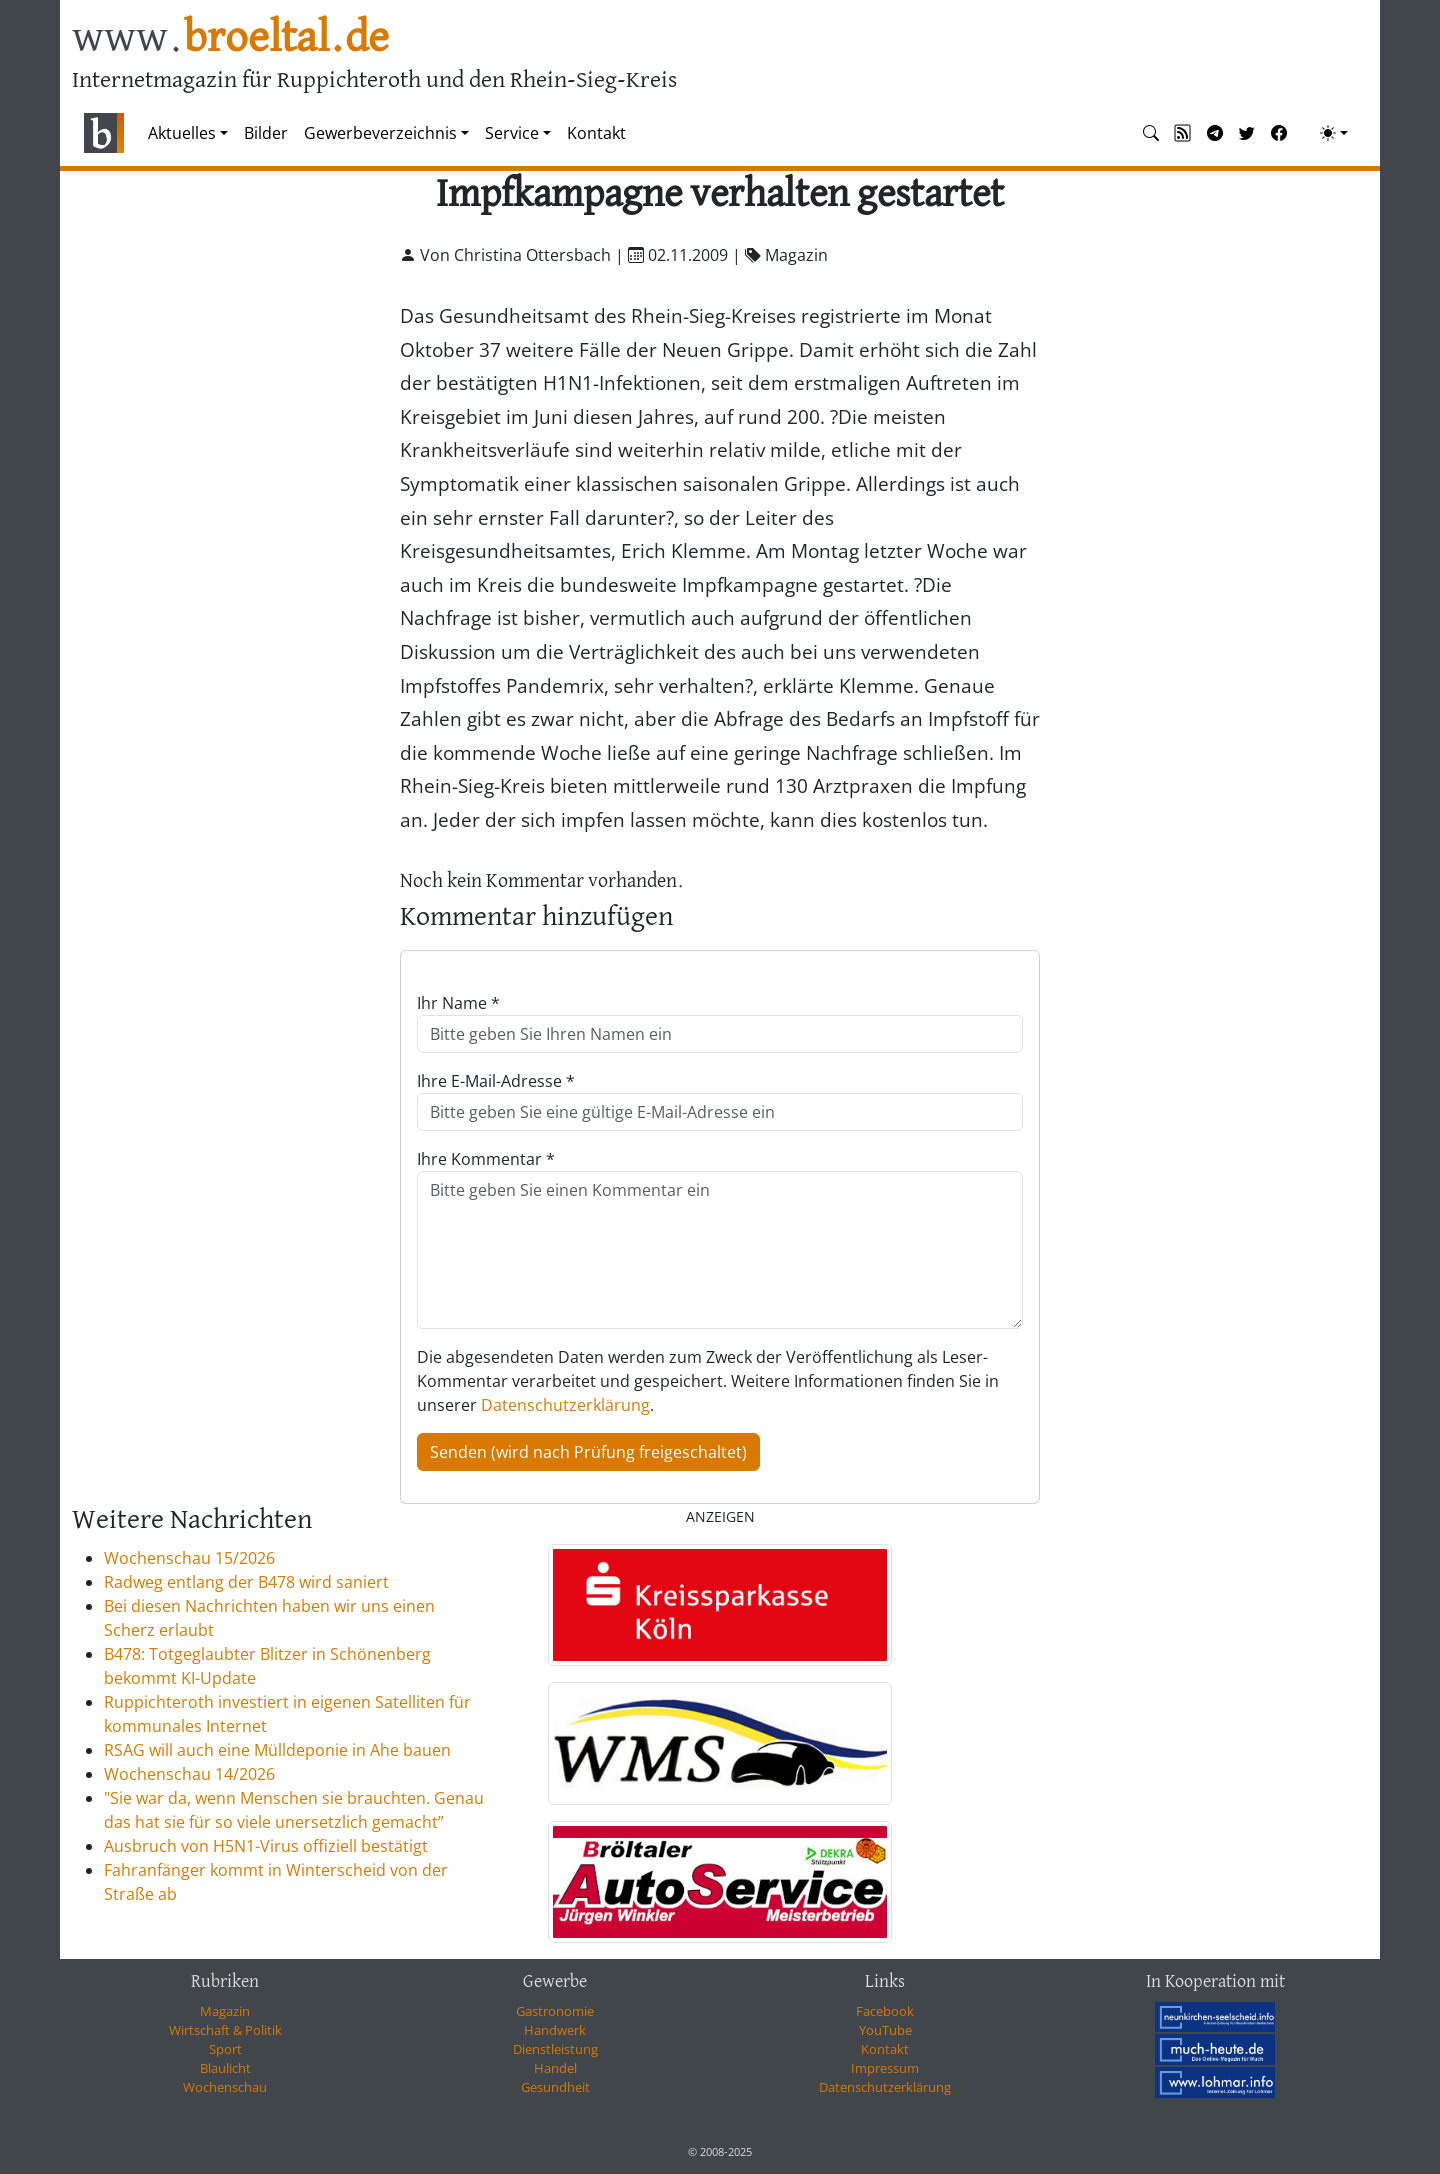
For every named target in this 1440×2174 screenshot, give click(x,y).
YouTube (885, 2030)
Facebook (885, 2011)
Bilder (266, 133)
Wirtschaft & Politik (225, 2030)
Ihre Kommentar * (486, 1159)
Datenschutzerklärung (565, 1405)
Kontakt (596, 133)
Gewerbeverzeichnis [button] (380, 133)
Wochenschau (225, 2087)
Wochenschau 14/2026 (189, 1774)
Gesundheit (555, 2087)
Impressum (885, 2068)
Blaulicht (225, 2068)
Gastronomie (555, 2011)
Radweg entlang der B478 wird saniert (246, 1582)
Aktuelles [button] (182, 133)
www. (230, 38)
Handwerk (555, 2030)
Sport (225, 2049)
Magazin (225, 2011)
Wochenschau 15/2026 (189, 1558)
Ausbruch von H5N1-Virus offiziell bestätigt (266, 1846)
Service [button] (512, 133)
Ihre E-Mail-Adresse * (496, 1081)
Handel (555, 2068)
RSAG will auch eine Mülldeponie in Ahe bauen (277, 1750)
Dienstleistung (555, 2049)
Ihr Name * (458, 1003)
